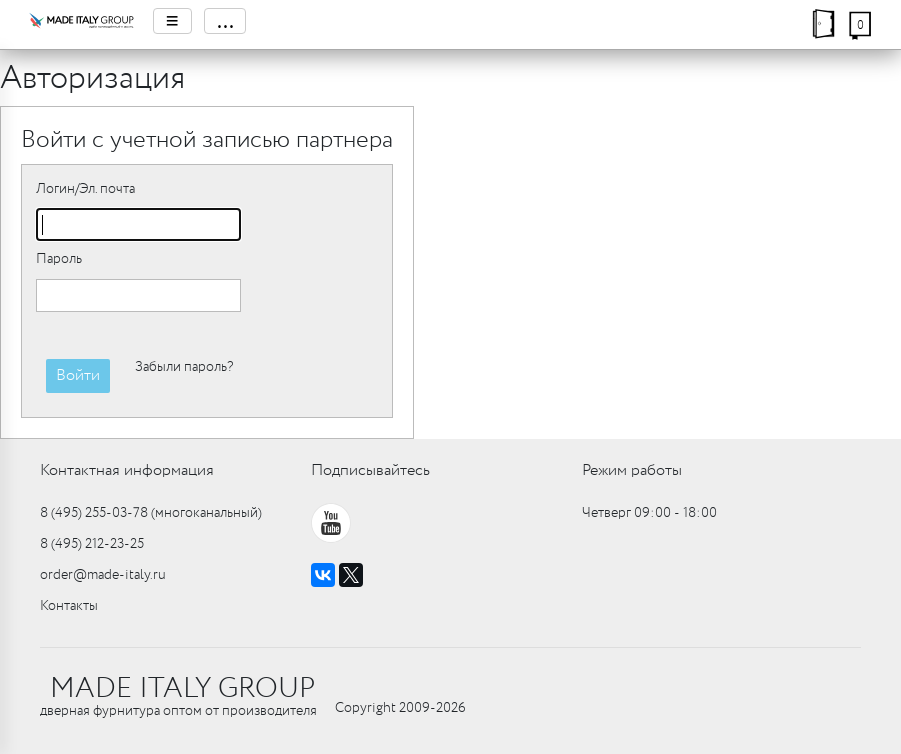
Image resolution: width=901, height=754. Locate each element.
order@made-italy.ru (103, 575)
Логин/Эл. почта (85, 189)
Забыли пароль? (184, 367)
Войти (78, 375)
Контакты (69, 606)
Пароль (59, 259)
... (225, 21)
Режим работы (632, 470)
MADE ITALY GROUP (182, 689)
